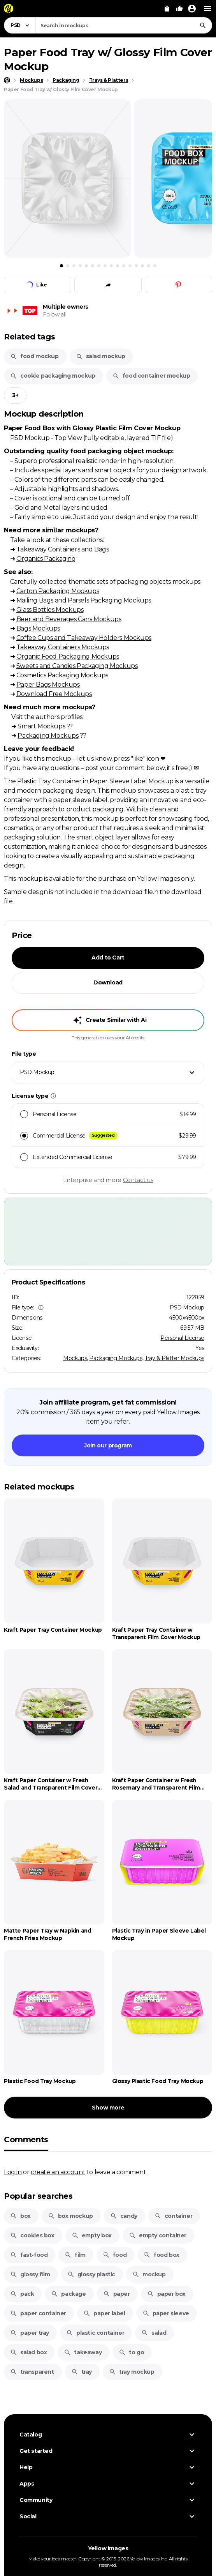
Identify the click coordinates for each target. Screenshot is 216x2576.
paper (116, 2293)
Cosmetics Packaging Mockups (62, 675)
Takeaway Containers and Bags (62, 549)
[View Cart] (167, 8)
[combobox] (124, 25)
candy (123, 2215)
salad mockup (100, 356)
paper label (104, 2313)
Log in (13, 2172)
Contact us (138, 1180)
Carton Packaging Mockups (57, 591)
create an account (58, 2172)
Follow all (54, 314)
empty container (157, 2235)
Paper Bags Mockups (48, 684)
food (114, 2254)
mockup (149, 2274)
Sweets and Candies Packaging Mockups (77, 666)
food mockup (34, 356)
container (173, 2215)
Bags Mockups (38, 628)
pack (22, 2293)
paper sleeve (165, 2313)
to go (131, 2352)
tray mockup (132, 2371)
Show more (108, 2107)
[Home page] (7, 80)
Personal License (182, 1337)
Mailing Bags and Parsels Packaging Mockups (83, 600)
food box (161, 2254)
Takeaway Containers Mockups (62, 647)
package (68, 2293)
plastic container (95, 2332)
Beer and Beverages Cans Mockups (68, 619)
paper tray (29, 2332)
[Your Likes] (179, 8)
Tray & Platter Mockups (174, 1358)
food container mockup (151, 375)
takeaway (83, 2352)
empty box (92, 2235)
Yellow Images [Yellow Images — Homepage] (108, 2548)
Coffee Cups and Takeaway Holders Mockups (83, 637)
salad (153, 2332)
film (75, 2254)
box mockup (70, 2215)
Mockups (75, 1358)
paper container (38, 2313)
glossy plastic (91, 2274)
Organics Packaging (46, 558)
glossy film (30, 2274)
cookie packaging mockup (52, 375)
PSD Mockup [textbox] (37, 1072)
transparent (32, 2371)
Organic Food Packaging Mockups (67, 656)
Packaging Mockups (48, 735)
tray (81, 2371)
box (20, 2215)
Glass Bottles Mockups (50, 609)
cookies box (32, 2235)
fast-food (28, 2254)
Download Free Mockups (54, 694)
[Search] (202, 25)
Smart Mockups (41, 726)
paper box (166, 2293)
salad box (28, 2352)
